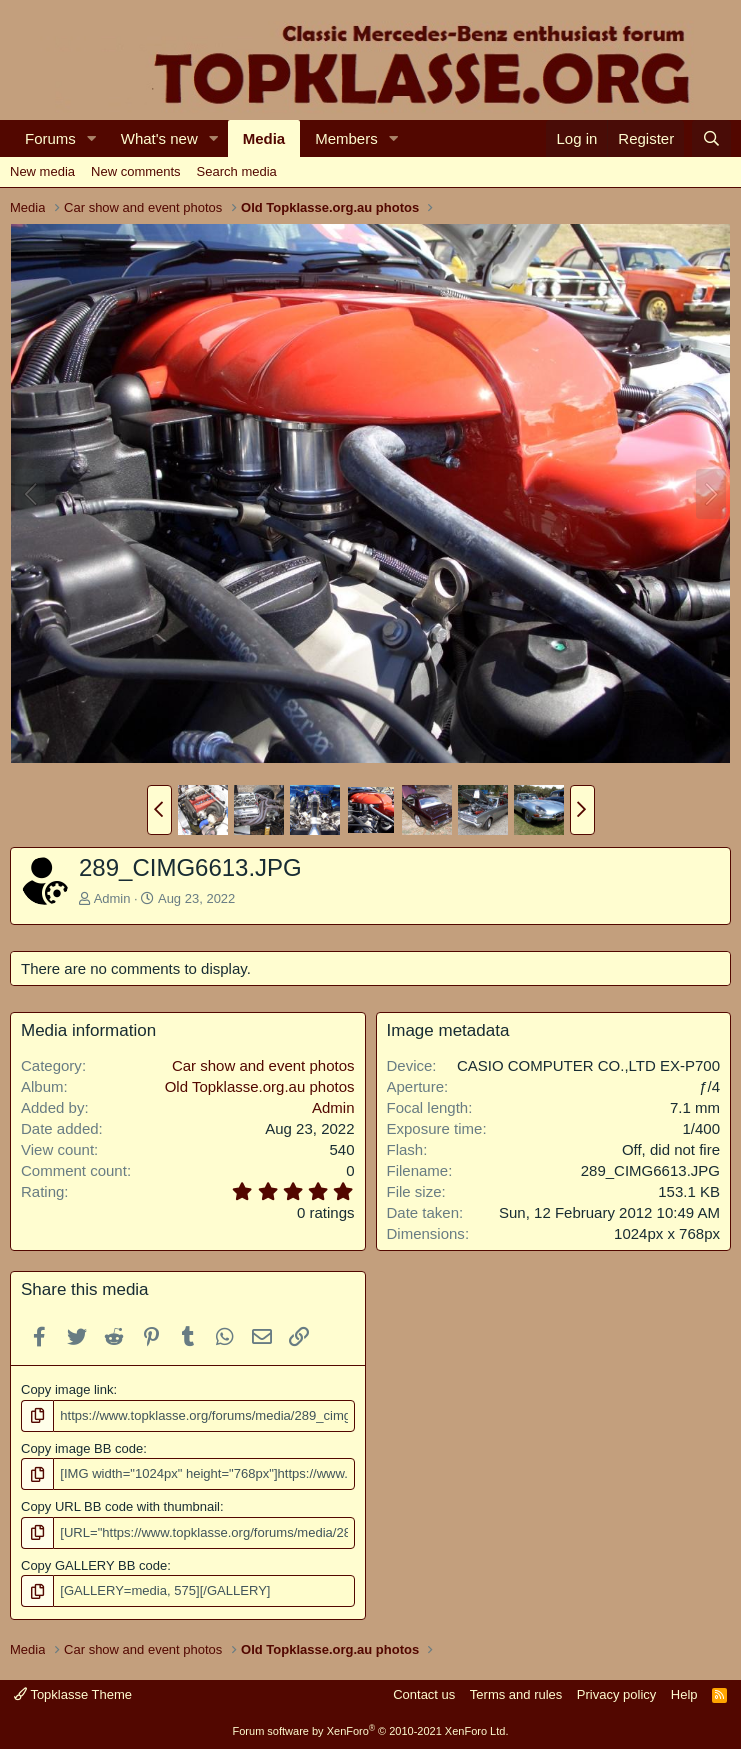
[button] (92, 138)
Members (346, 138)
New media (42, 171)
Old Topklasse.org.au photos (260, 1086)
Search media (237, 171)
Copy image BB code (82, 1448)
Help (684, 1693)
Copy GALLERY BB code (94, 1565)
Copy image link (67, 1389)
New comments (136, 171)
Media (264, 138)
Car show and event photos (263, 1065)
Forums (50, 138)
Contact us (424, 1693)
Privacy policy (616, 1693)
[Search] (711, 138)
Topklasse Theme (73, 1693)
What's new (159, 138)
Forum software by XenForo (371, 1731)
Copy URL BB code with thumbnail (120, 1506)
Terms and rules (516, 1693)
